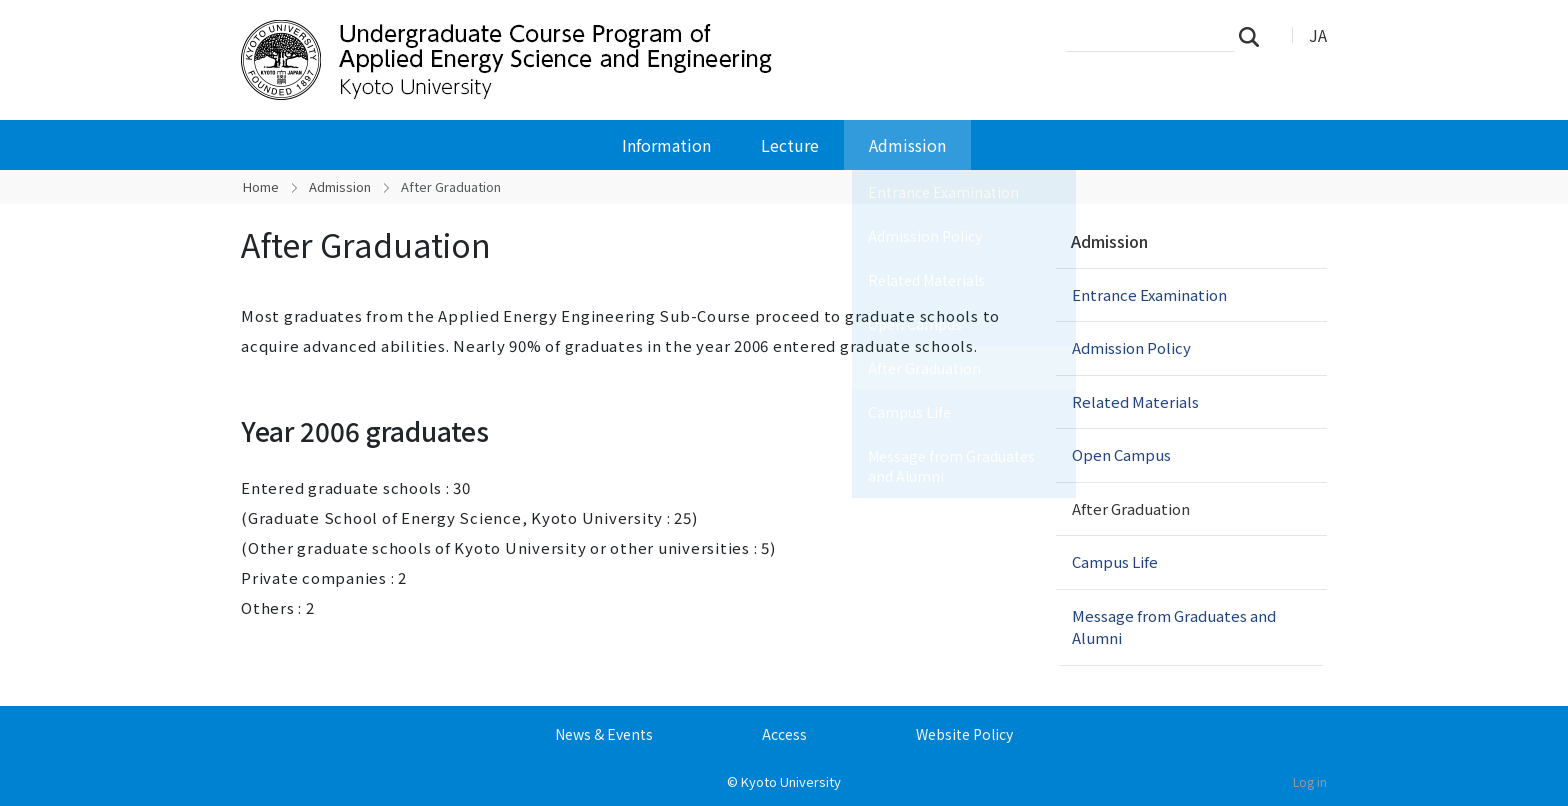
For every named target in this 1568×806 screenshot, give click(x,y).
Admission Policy (1131, 347)
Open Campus (1121, 454)
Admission (907, 145)
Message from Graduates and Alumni (1174, 627)
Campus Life (1115, 561)
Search (1255, 36)
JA (1318, 35)
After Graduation (1131, 508)
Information (666, 145)
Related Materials (1135, 401)
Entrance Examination (1149, 294)
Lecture (790, 145)
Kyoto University (791, 781)
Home (261, 186)
